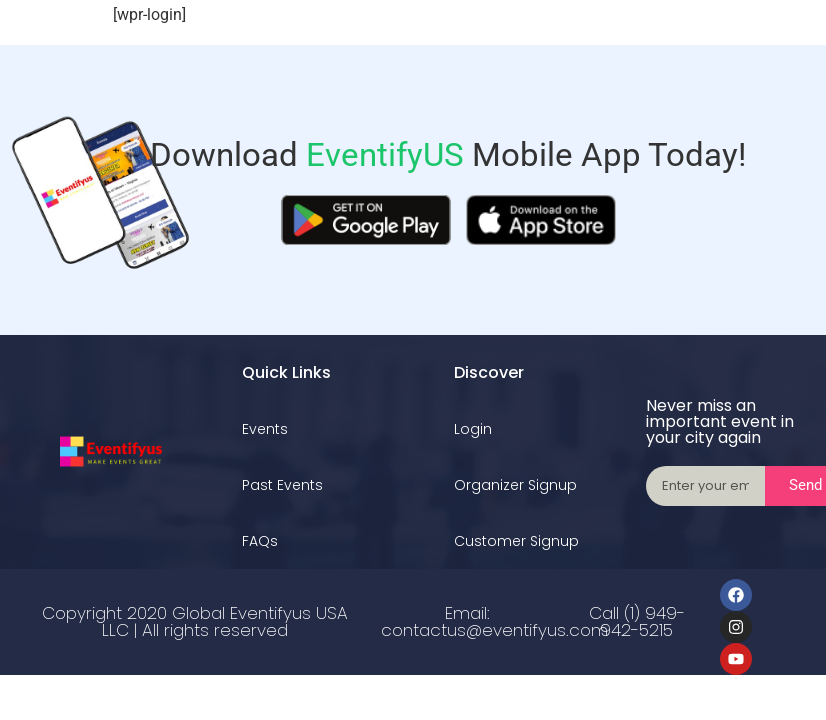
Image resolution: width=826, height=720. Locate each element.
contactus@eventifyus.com (494, 630)
